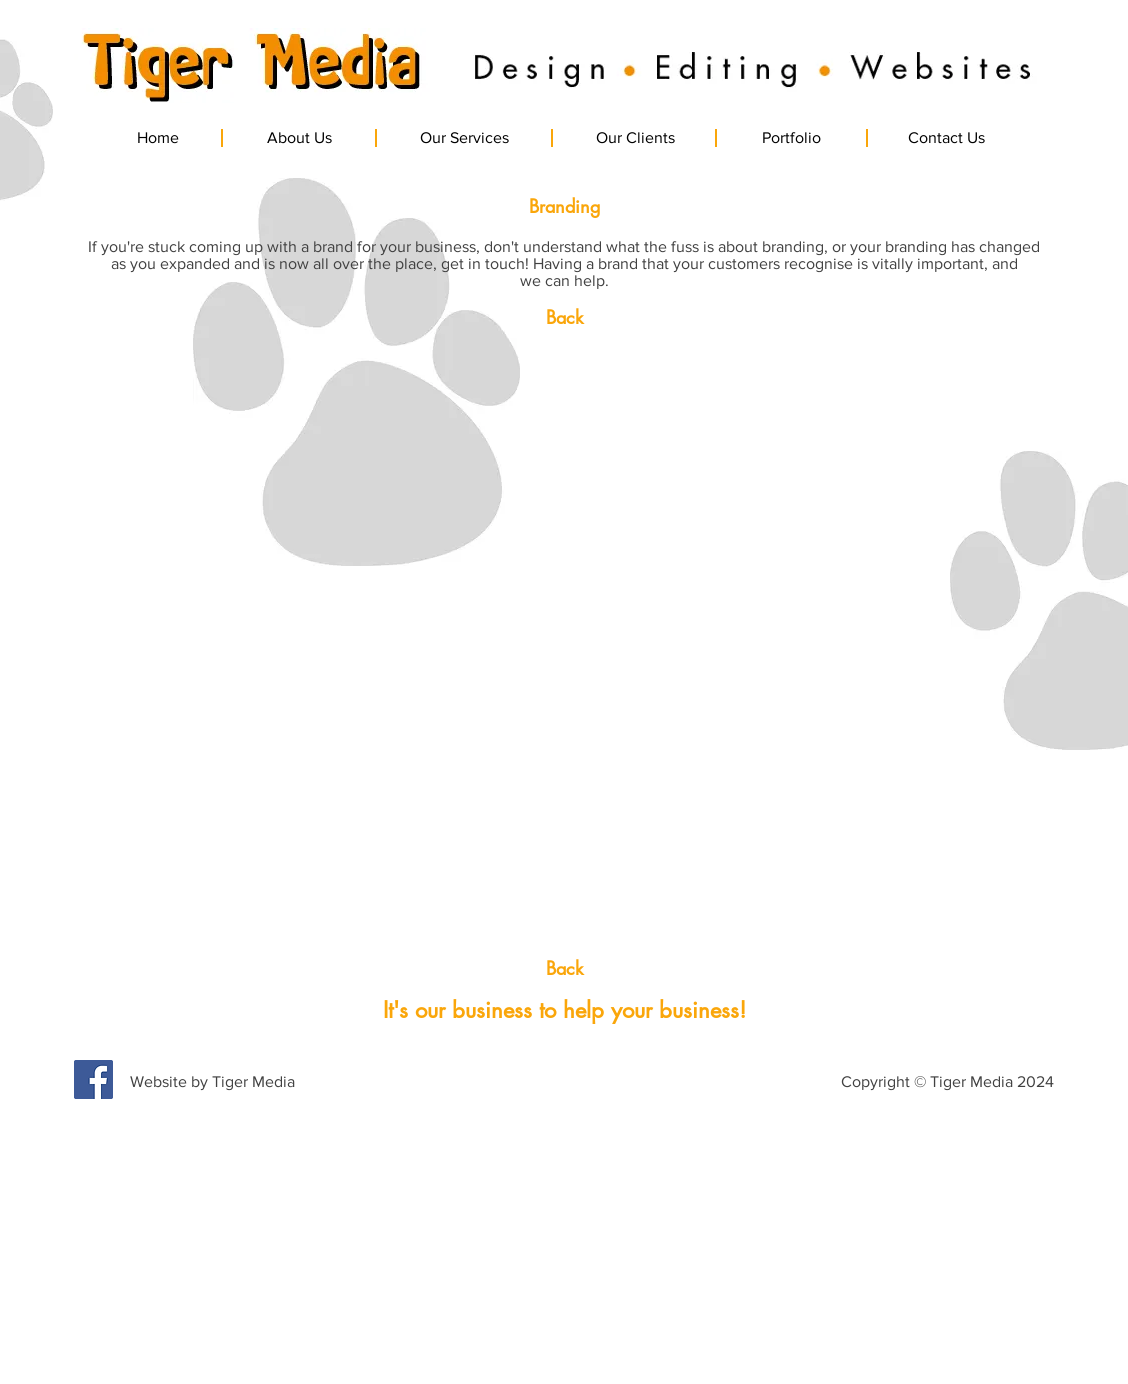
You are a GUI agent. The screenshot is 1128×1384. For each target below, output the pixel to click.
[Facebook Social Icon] (93, 1079)
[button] (193, 516)
